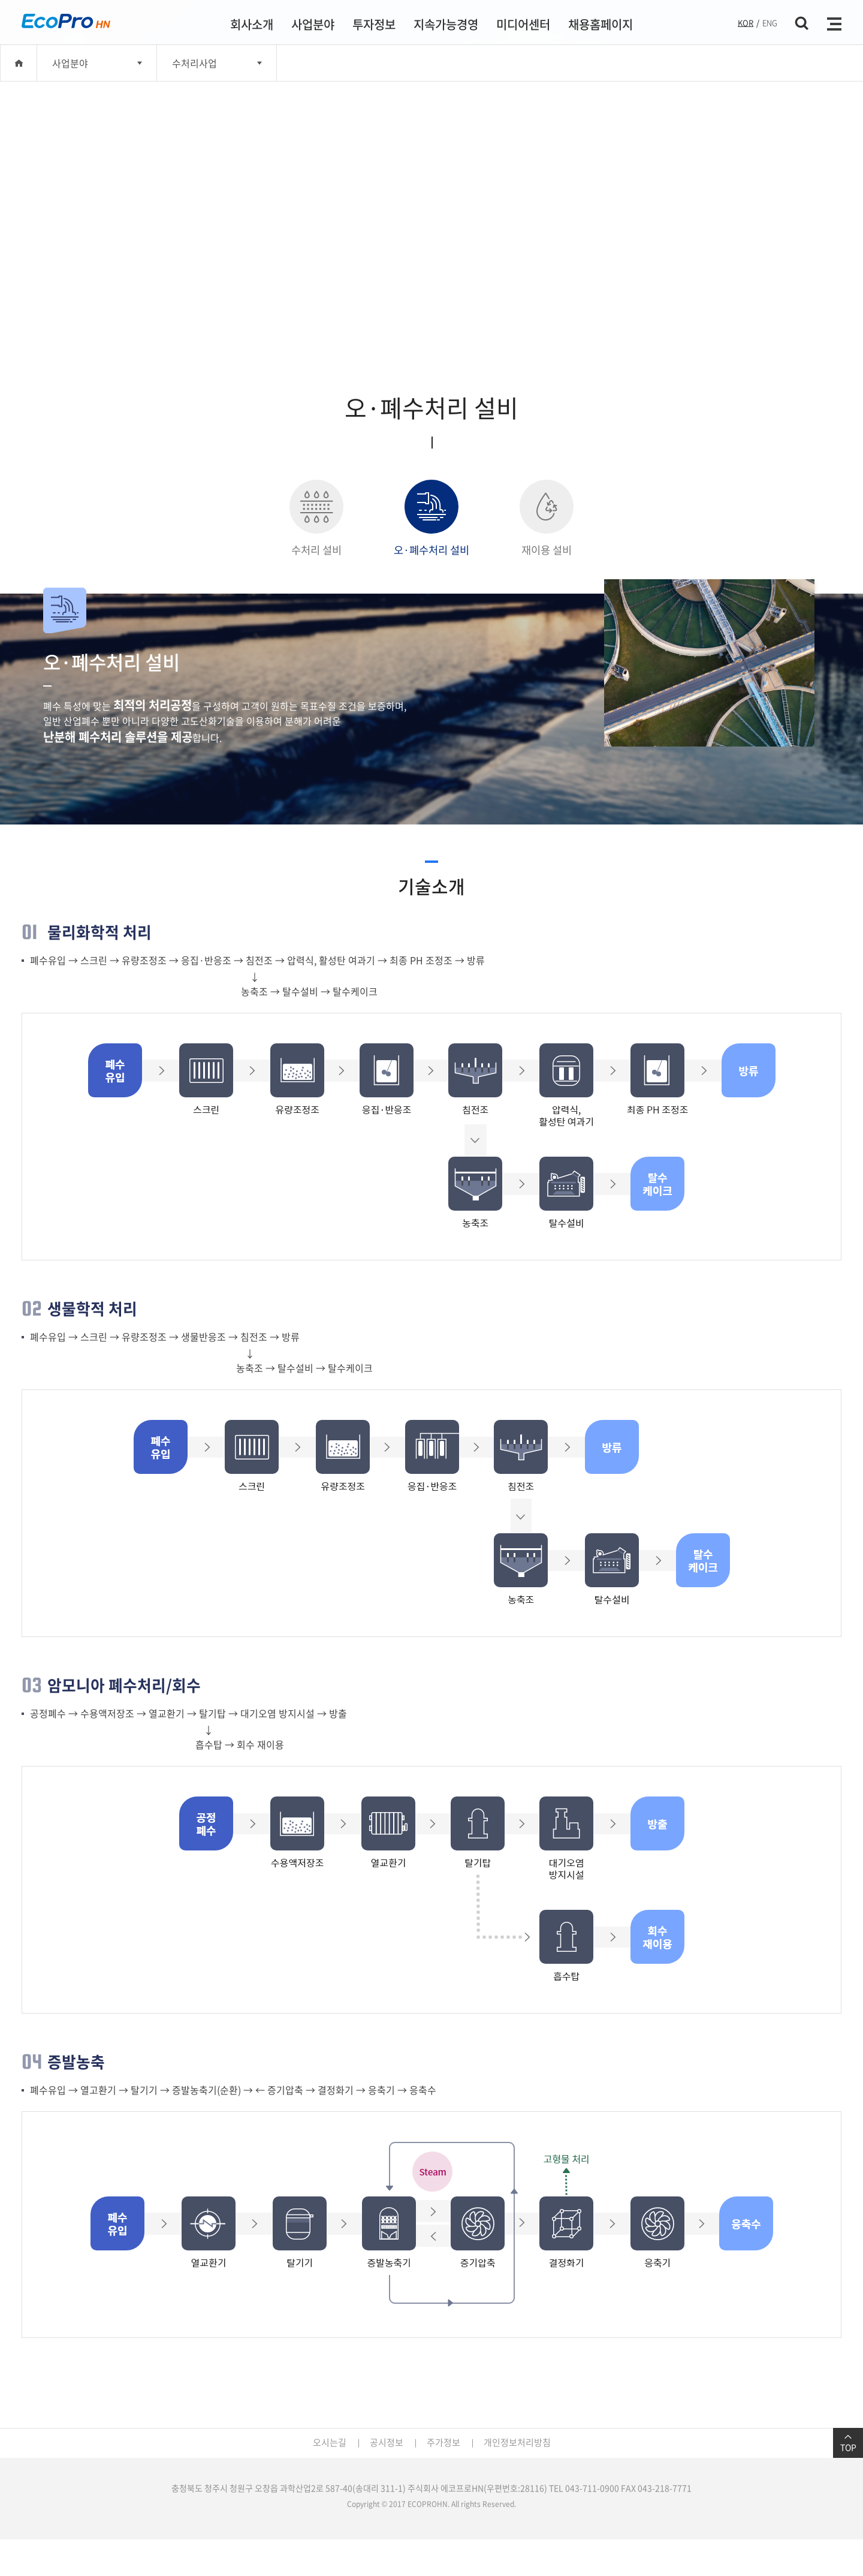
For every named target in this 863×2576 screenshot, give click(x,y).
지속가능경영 (446, 24)
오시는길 (329, 2442)
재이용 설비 (547, 519)
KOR (745, 22)
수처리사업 (194, 63)
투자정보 (374, 24)
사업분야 (312, 24)
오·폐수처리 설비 (431, 519)
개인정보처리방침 (517, 2442)
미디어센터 (523, 24)
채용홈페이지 (600, 24)
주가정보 (443, 2442)
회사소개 (251, 24)
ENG (769, 22)
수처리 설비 (316, 519)
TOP (848, 2443)
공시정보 (386, 2442)
